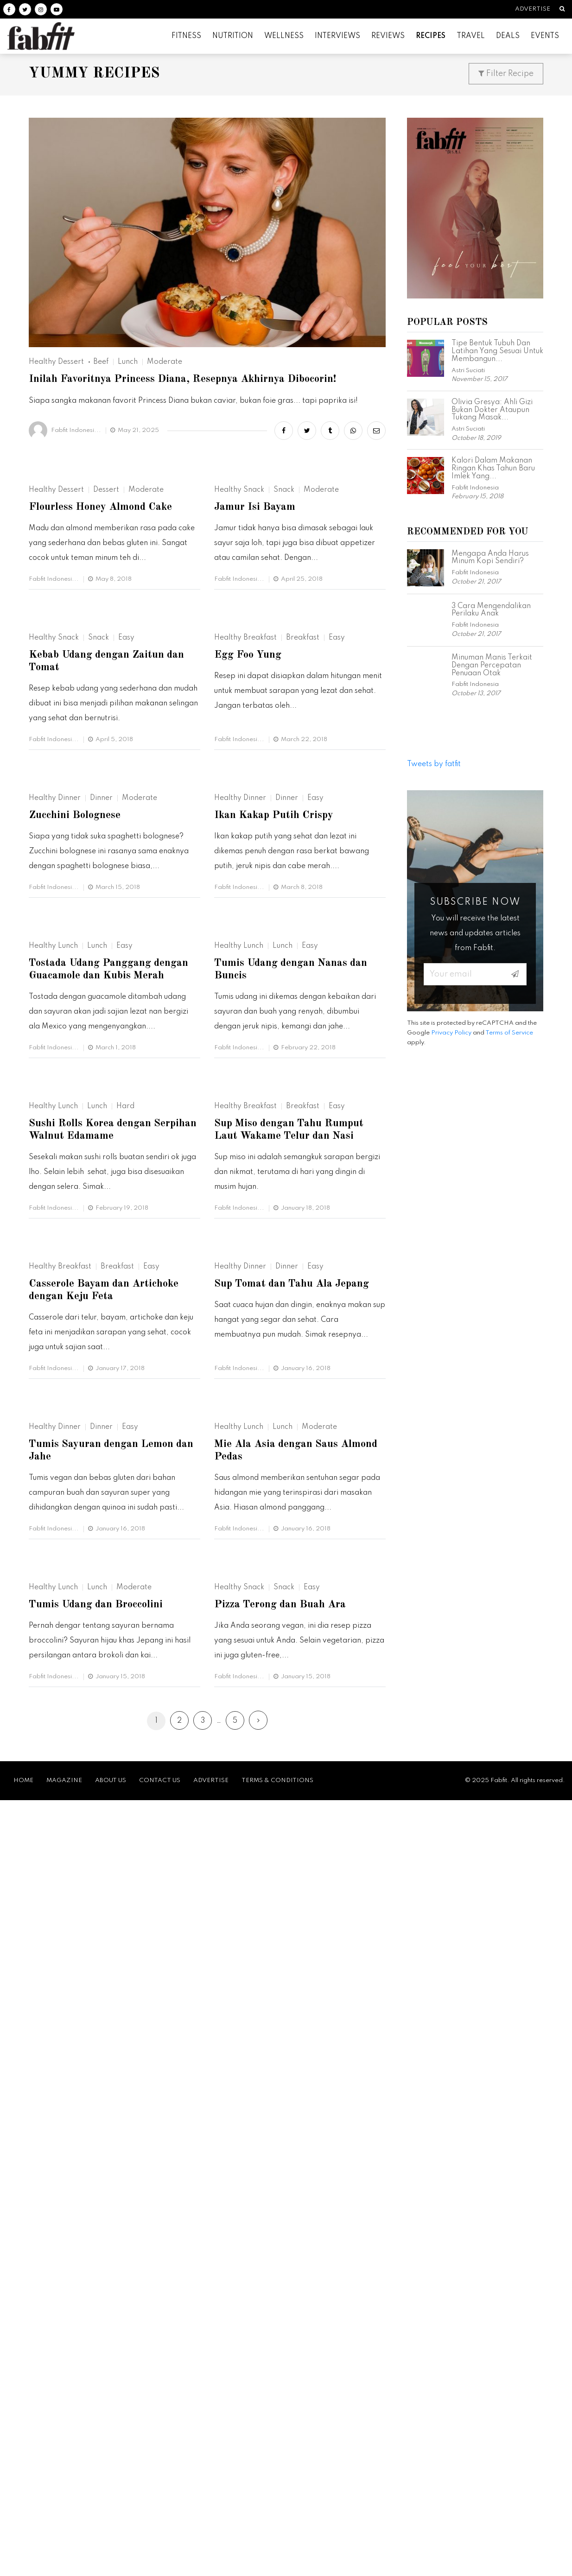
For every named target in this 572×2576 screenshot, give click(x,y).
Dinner (101, 1096)
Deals (508, 36)
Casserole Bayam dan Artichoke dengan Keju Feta (107, 1880)
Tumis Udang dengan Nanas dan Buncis (294, 1365)
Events (545, 36)
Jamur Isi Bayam (256, 612)
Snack (283, 594)
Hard (125, 1598)
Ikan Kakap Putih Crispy (275, 1114)
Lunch (128, 362)
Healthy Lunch (53, 1341)
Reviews (388, 36)
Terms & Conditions (277, 2556)
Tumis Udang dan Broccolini (99, 2388)
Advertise (528, 9)
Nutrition (232, 36)
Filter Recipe (506, 74)
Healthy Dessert (56, 362)
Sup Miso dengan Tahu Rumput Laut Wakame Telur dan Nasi (291, 1623)
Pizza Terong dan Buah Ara (282, 2388)
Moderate (164, 362)
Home (23, 2556)
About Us (110, 2556)
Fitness (186, 36)
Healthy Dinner (55, 1096)
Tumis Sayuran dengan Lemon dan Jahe (114, 2138)
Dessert (106, 594)
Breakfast (302, 839)
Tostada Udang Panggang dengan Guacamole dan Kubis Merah (113, 1365)
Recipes (430, 36)
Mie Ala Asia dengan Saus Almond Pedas (299, 2138)
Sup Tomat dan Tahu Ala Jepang (295, 1873)
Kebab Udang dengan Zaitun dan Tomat (110, 863)
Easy (126, 839)
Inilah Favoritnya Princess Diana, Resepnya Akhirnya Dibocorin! (188, 380)
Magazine (64, 2556)
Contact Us (159, 2556)
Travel (471, 36)
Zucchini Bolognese (77, 1114)
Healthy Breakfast (245, 839)
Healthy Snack (239, 594)
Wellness (284, 36)
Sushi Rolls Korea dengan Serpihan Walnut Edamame (96, 1623)
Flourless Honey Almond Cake (103, 612)
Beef (100, 362)
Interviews (337, 36)
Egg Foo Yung (249, 856)
